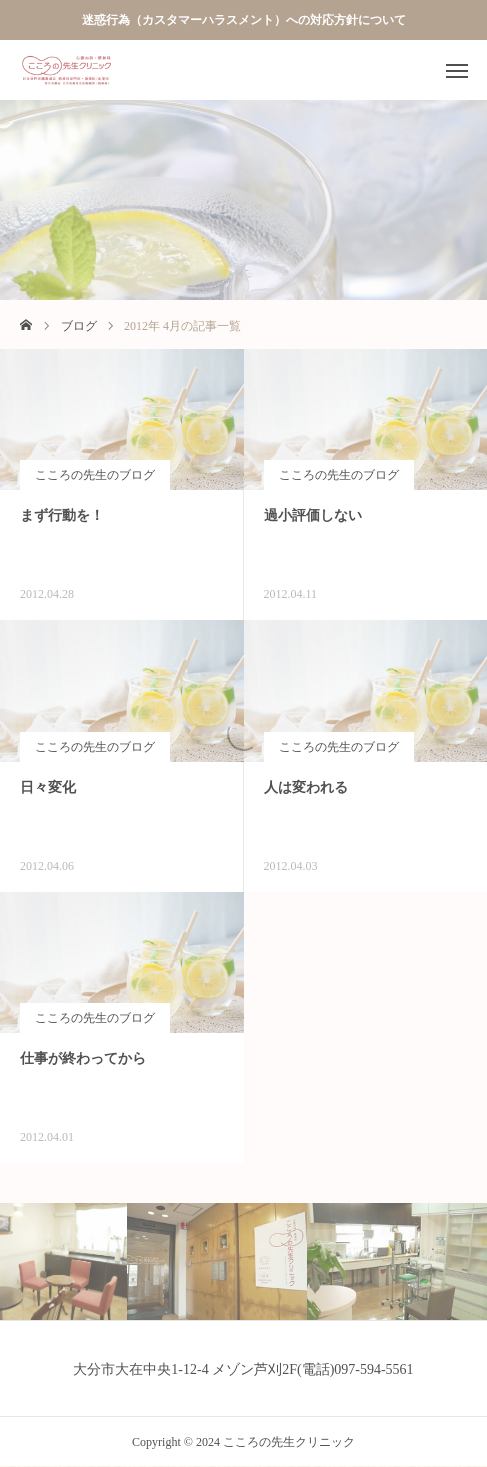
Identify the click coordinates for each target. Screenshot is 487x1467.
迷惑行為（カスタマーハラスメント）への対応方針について (244, 20)
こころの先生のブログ (95, 475)
